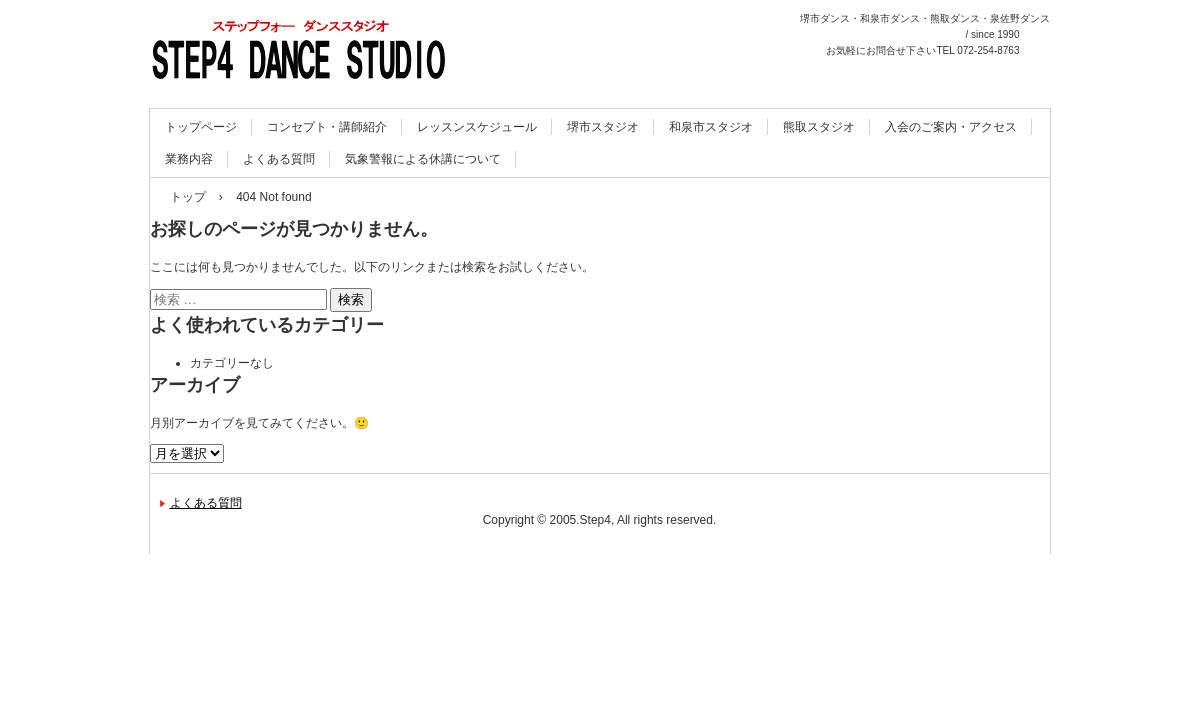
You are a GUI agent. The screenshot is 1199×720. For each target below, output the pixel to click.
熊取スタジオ (819, 127)
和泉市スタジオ (711, 127)
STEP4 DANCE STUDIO (282, 100)
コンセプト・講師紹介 (327, 127)
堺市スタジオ (603, 127)
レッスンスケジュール (477, 127)
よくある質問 (279, 159)
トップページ (201, 127)
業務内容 (189, 159)
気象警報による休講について (423, 159)
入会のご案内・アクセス (951, 127)
